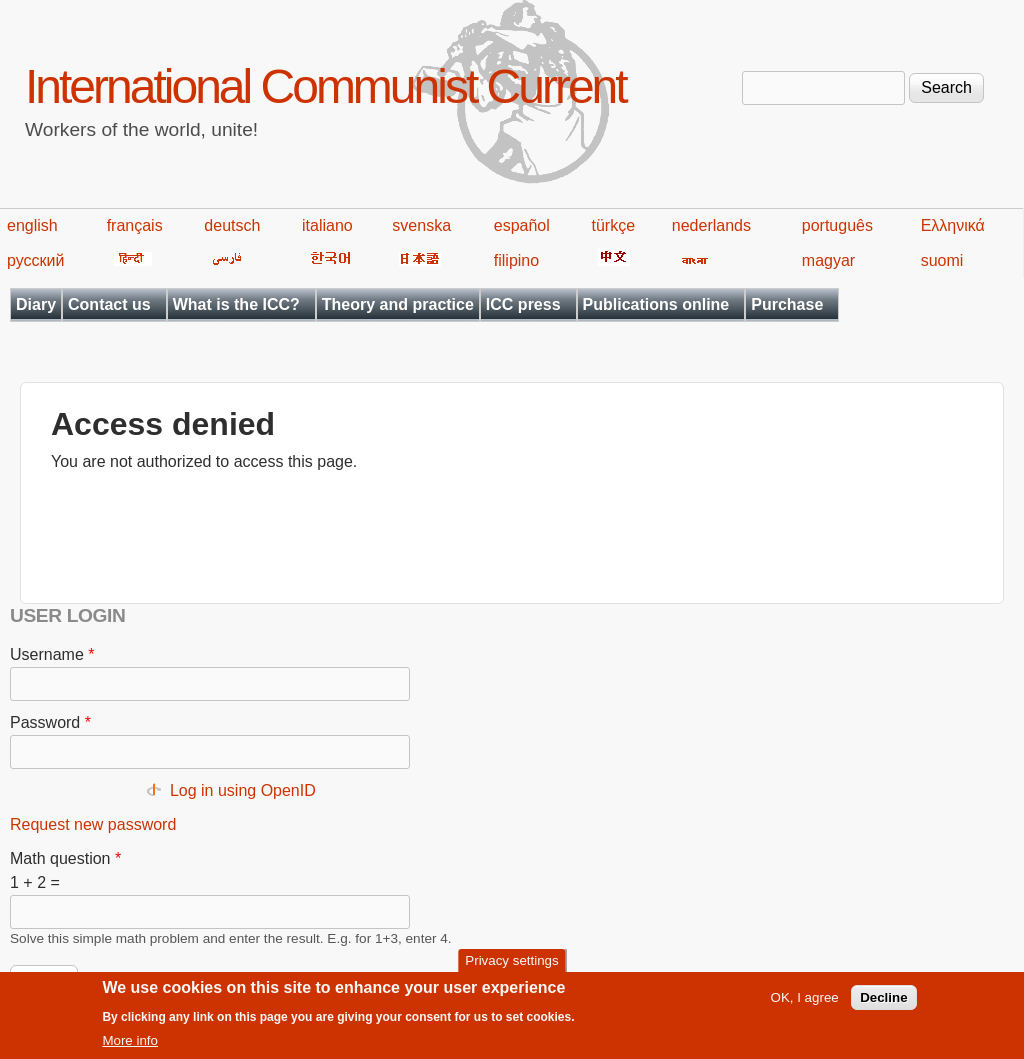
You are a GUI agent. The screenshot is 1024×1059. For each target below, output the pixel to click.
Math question (65, 858)
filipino (516, 260)
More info (130, 1049)
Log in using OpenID (243, 790)
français (135, 225)
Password (50, 722)
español (522, 225)
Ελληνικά (953, 225)
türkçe (613, 225)
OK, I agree (805, 1006)
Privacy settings (511, 968)
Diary (36, 304)
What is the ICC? (236, 304)
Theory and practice (398, 304)
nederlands (711, 225)
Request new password (93, 824)
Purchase (787, 304)
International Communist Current (325, 86)
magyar (828, 260)
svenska (421, 225)
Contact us (109, 304)
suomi (942, 260)
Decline (883, 1006)
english (32, 225)
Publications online (656, 304)
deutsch (232, 225)
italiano (327, 225)
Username (52, 654)
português (837, 225)
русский (35, 260)
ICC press (523, 304)
